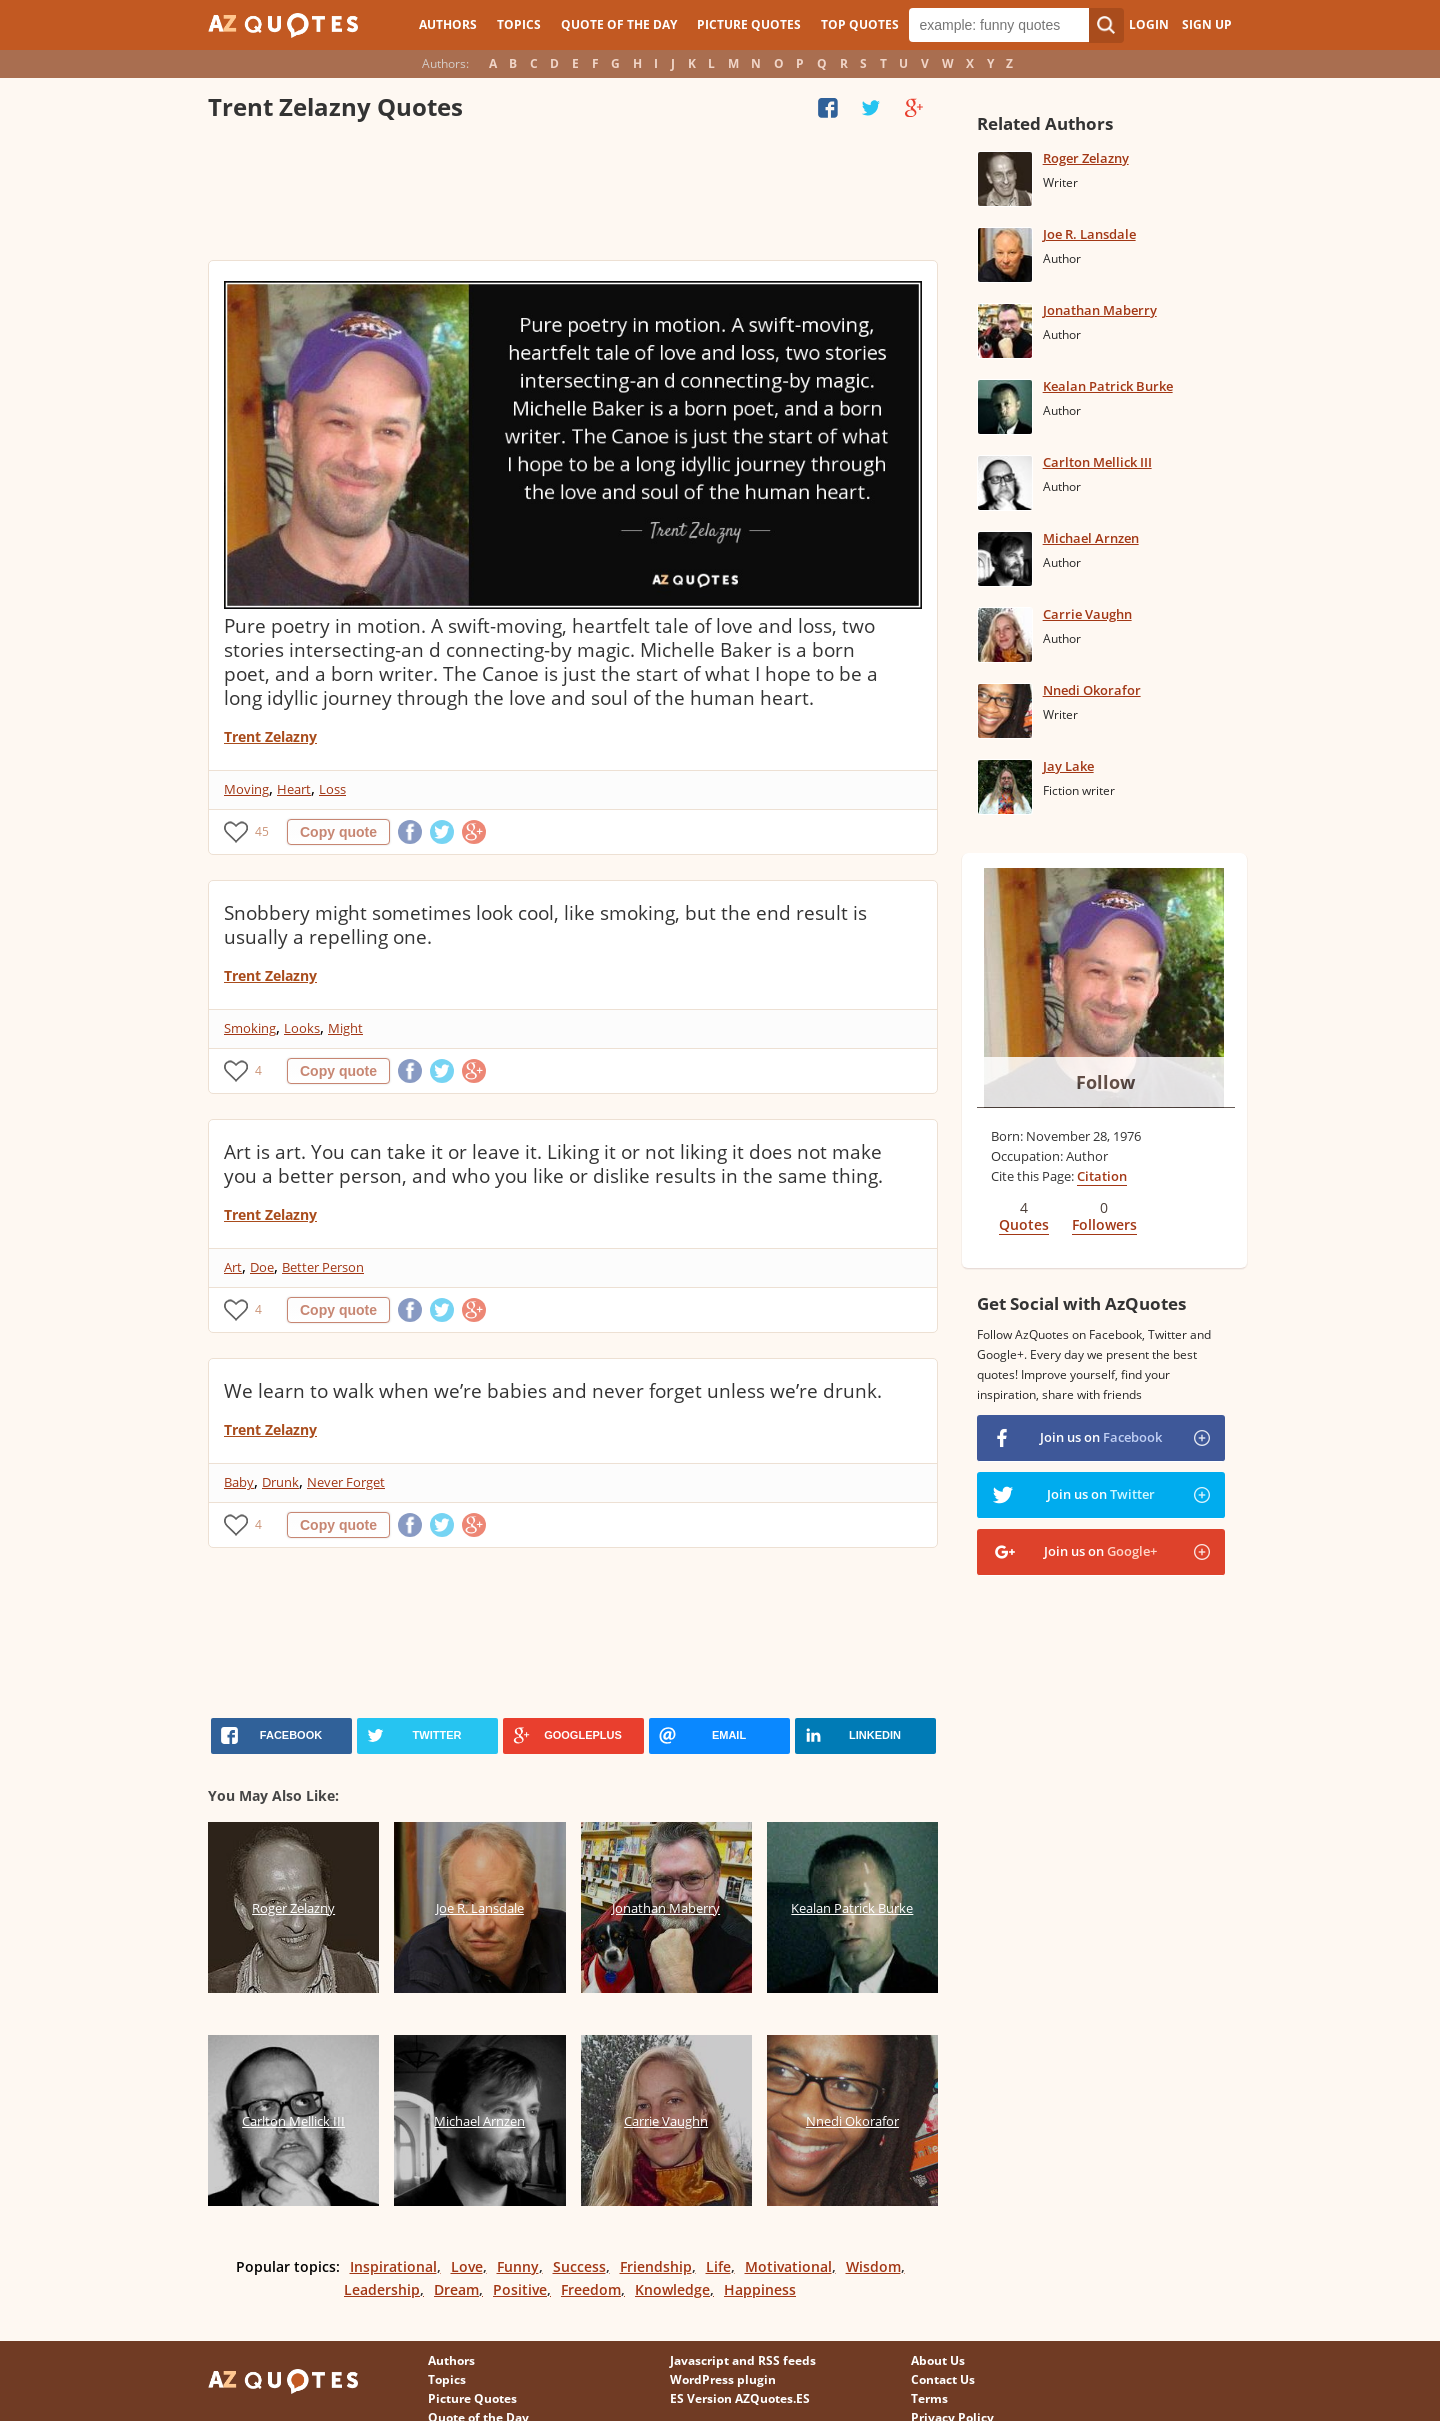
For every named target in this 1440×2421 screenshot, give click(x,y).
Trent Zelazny (270, 736)
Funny (518, 2266)
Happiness (760, 2289)
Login (1149, 24)
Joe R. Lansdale (1089, 234)
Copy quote (338, 832)
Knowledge (672, 2289)
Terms (929, 2398)
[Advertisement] (572, 195)
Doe (262, 1267)
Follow (1105, 1082)
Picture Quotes (749, 24)
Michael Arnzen (1091, 538)
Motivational (788, 2266)
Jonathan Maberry (1100, 310)
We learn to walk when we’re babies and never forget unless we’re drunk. (553, 1391)
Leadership (382, 2289)
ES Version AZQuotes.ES (740, 2398)
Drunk (280, 1482)
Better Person (323, 1267)
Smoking (250, 1028)
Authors (448, 24)
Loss (332, 789)
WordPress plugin (723, 2379)
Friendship (656, 2266)
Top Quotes (860, 24)
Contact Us (943, 2379)
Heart (294, 789)
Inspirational (393, 2266)
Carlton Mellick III (1097, 462)
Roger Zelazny (1086, 158)
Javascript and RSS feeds (743, 2360)
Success (579, 2266)
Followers (1104, 1224)
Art (233, 1267)
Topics (519, 24)
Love (467, 2266)
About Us (938, 2360)
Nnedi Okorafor (1092, 690)
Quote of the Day (619, 24)
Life (718, 2266)
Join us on (1101, 1437)
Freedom (591, 2289)
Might (345, 1028)
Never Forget (346, 1482)
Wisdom (873, 2266)
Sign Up (1207, 24)
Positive (520, 2289)
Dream (456, 2289)
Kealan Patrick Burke (1108, 386)
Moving (246, 789)
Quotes (1024, 1224)
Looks (302, 1028)
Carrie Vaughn (1087, 614)
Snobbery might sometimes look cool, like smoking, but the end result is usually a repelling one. (545, 925)
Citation (1102, 1176)
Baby (239, 1482)
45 (262, 831)
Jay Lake (1068, 766)
